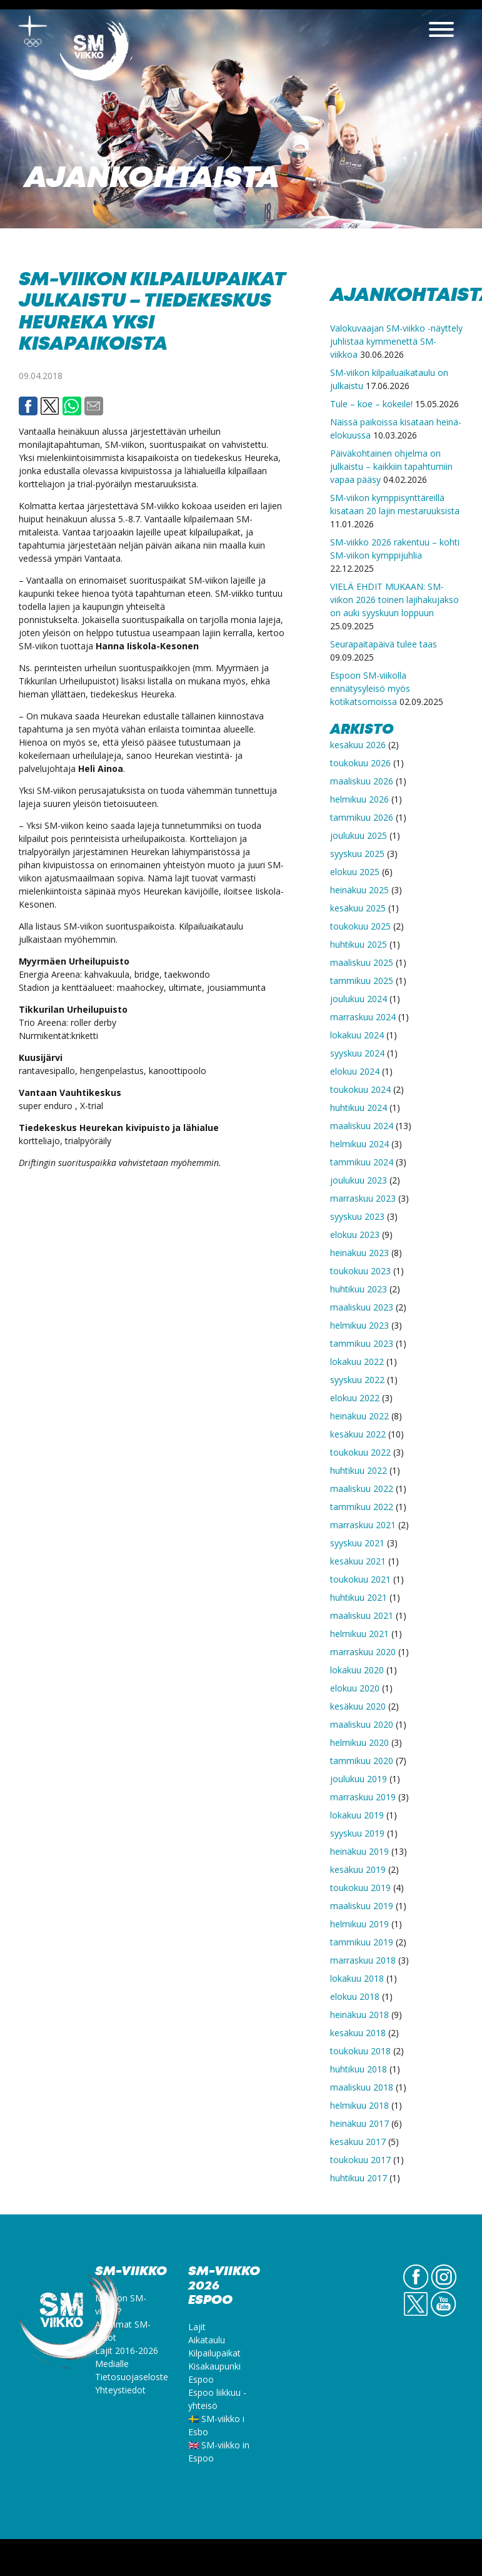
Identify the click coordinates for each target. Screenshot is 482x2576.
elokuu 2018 (354, 1996)
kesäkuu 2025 (358, 908)
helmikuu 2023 (359, 1325)
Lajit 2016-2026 (126, 2350)
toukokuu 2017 (360, 2160)
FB (415, 2288)
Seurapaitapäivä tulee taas (383, 644)
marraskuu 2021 (363, 1525)
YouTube (443, 2315)
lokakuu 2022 (357, 1361)
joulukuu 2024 (358, 999)
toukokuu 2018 (360, 2051)
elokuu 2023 (354, 1234)
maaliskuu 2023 (361, 1307)
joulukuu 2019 (358, 1779)
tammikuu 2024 (361, 1162)
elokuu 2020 (354, 1688)
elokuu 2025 (354, 872)
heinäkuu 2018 (359, 2015)
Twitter (50, 406)
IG (443, 2288)
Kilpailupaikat (214, 2353)
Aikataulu (206, 2340)
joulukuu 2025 (358, 835)
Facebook (28, 406)
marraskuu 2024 (363, 1017)
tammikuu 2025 (361, 980)
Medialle (112, 2364)
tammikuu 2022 (361, 1507)
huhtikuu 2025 (358, 944)
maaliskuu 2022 (361, 1488)
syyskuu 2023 (357, 1216)
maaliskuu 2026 (361, 781)
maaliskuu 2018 (361, 2087)
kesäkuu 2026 (358, 745)
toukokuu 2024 (360, 1089)
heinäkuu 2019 (359, 1851)
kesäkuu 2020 (358, 1706)
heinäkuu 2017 (359, 2123)
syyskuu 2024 (357, 1053)
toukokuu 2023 (360, 1271)
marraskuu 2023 (363, 1198)
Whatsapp (72, 406)
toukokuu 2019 (360, 1888)
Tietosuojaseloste (131, 2377)
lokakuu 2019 (357, 1815)
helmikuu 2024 (359, 1144)
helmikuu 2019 (359, 1924)
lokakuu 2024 (357, 1035)
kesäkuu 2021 (358, 1561)
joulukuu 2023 (358, 1180)
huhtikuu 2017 (358, 2178)
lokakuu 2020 (357, 1670)
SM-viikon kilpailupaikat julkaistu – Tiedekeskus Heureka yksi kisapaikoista (152, 312)
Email (93, 406)
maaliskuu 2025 (361, 962)
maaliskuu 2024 (361, 1126)
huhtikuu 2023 (358, 1289)
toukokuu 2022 (360, 1452)
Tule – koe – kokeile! (371, 404)
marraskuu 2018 (363, 1960)
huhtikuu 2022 (358, 1470)
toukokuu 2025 (360, 926)
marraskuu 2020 (363, 1652)
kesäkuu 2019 (358, 1869)
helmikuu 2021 (359, 1634)
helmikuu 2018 (359, 2105)
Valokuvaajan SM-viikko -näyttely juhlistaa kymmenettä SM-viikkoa (396, 341)
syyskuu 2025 (357, 854)
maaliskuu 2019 (361, 1906)
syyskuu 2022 (357, 1380)
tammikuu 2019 (361, 1942)
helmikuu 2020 (359, 1742)
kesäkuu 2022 (358, 1434)
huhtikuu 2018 (358, 2069)
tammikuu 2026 (361, 817)
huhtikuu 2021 (358, 1597)
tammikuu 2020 (361, 1761)
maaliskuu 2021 (361, 1615)
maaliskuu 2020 (361, 1724)
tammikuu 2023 (361, 1343)
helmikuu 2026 (359, 799)
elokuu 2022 (354, 1398)
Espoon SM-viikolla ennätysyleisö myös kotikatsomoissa (370, 688)
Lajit (197, 2327)
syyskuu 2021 (357, 1543)
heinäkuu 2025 (359, 890)
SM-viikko (96, 53)
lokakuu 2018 (357, 1978)
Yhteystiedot (120, 2390)
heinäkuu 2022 (359, 1416)
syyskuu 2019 (357, 1833)
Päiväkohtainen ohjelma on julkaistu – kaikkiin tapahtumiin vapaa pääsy (391, 466)
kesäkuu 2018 (358, 2033)
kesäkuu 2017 (358, 2142)
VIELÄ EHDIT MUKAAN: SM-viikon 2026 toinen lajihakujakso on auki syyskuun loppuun (394, 600)
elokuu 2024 (354, 1071)
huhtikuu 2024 (358, 1107)
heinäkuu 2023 (359, 1253)
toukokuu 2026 (360, 763)
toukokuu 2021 (360, 1579)
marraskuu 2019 (363, 1797)
